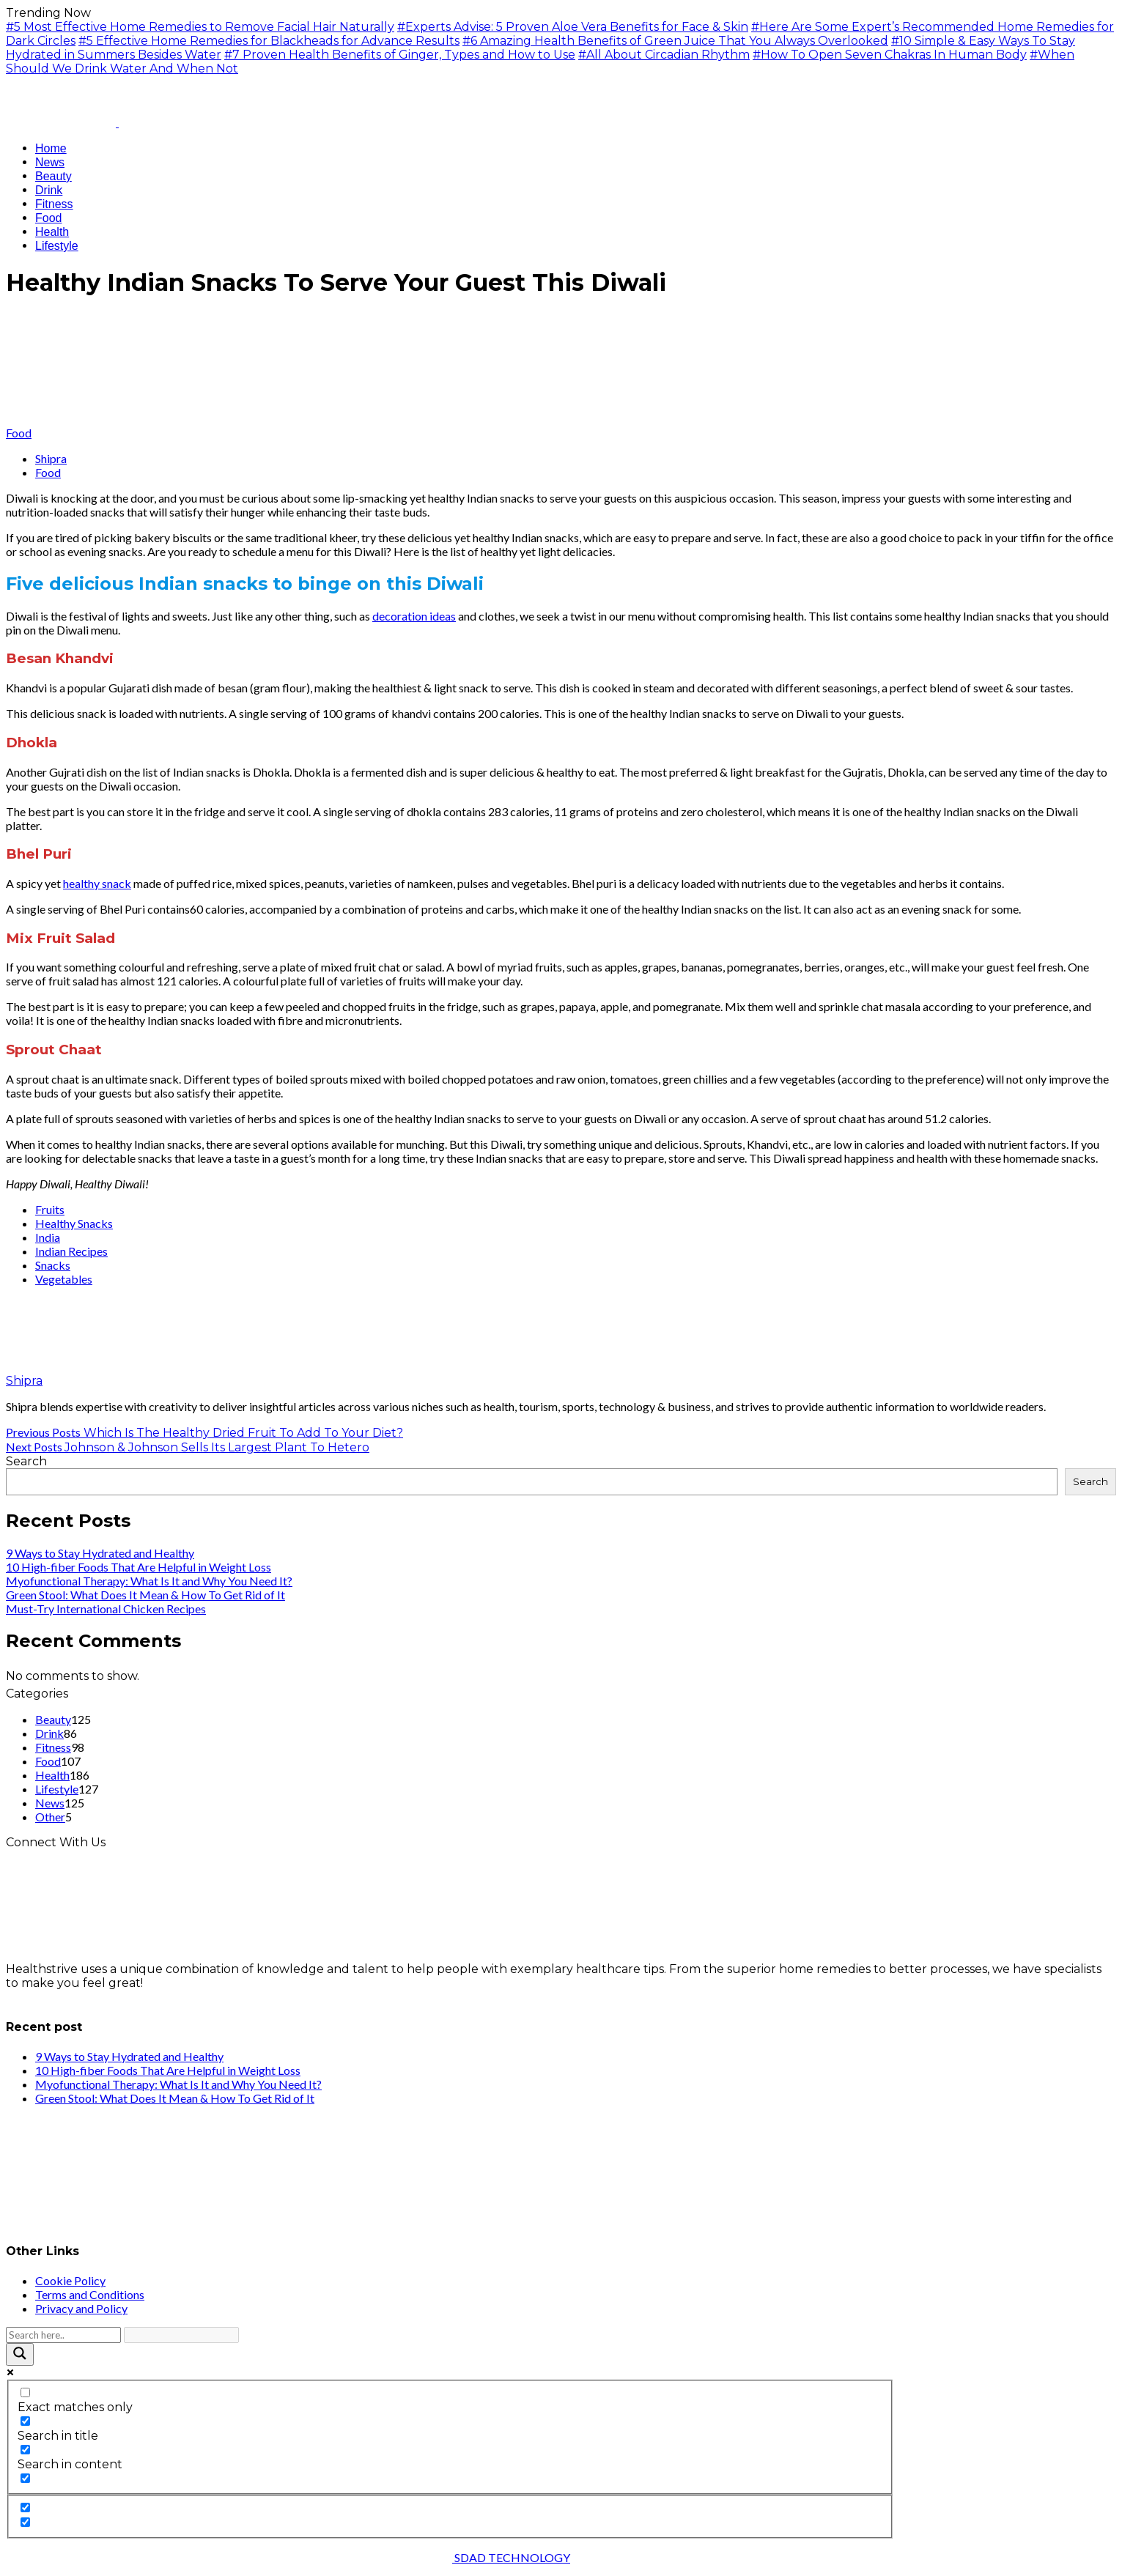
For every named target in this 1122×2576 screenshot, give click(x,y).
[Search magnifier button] (20, 2354)
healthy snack (97, 883)
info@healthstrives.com (75, 1997)
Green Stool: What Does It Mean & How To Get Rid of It (145, 1595)
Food (19, 433)
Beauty (53, 1719)
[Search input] (63, 2335)
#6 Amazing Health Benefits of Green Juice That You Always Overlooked (675, 41)
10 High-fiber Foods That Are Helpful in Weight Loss (138, 1567)
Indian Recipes (71, 1251)
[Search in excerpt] (25, 2478)
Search (26, 1461)
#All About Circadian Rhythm (664, 55)
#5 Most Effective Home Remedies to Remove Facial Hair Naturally (200, 27)
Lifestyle (56, 1789)
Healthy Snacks (74, 1223)
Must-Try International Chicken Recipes (106, 1608)
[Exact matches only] (25, 2392)
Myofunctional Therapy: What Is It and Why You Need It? (149, 1581)
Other (50, 1817)
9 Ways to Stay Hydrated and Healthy (100, 1553)
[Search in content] (25, 2449)
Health (52, 1775)
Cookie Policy (70, 2280)
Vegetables (63, 1279)
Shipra (51, 458)
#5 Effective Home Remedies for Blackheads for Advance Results (268, 41)
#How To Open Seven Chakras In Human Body (890, 55)
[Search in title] (25, 2421)
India (47, 1237)
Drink (49, 1733)
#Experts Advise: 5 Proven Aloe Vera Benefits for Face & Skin (572, 27)
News (49, 1803)
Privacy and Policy (81, 2308)
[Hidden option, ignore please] (25, 2507)
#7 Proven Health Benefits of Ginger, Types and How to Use (399, 55)
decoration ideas (414, 616)
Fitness (53, 1747)
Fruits (49, 1209)
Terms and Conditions (89, 2294)
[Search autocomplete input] (181, 2335)
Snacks (52, 1265)
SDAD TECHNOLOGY (511, 2557)
